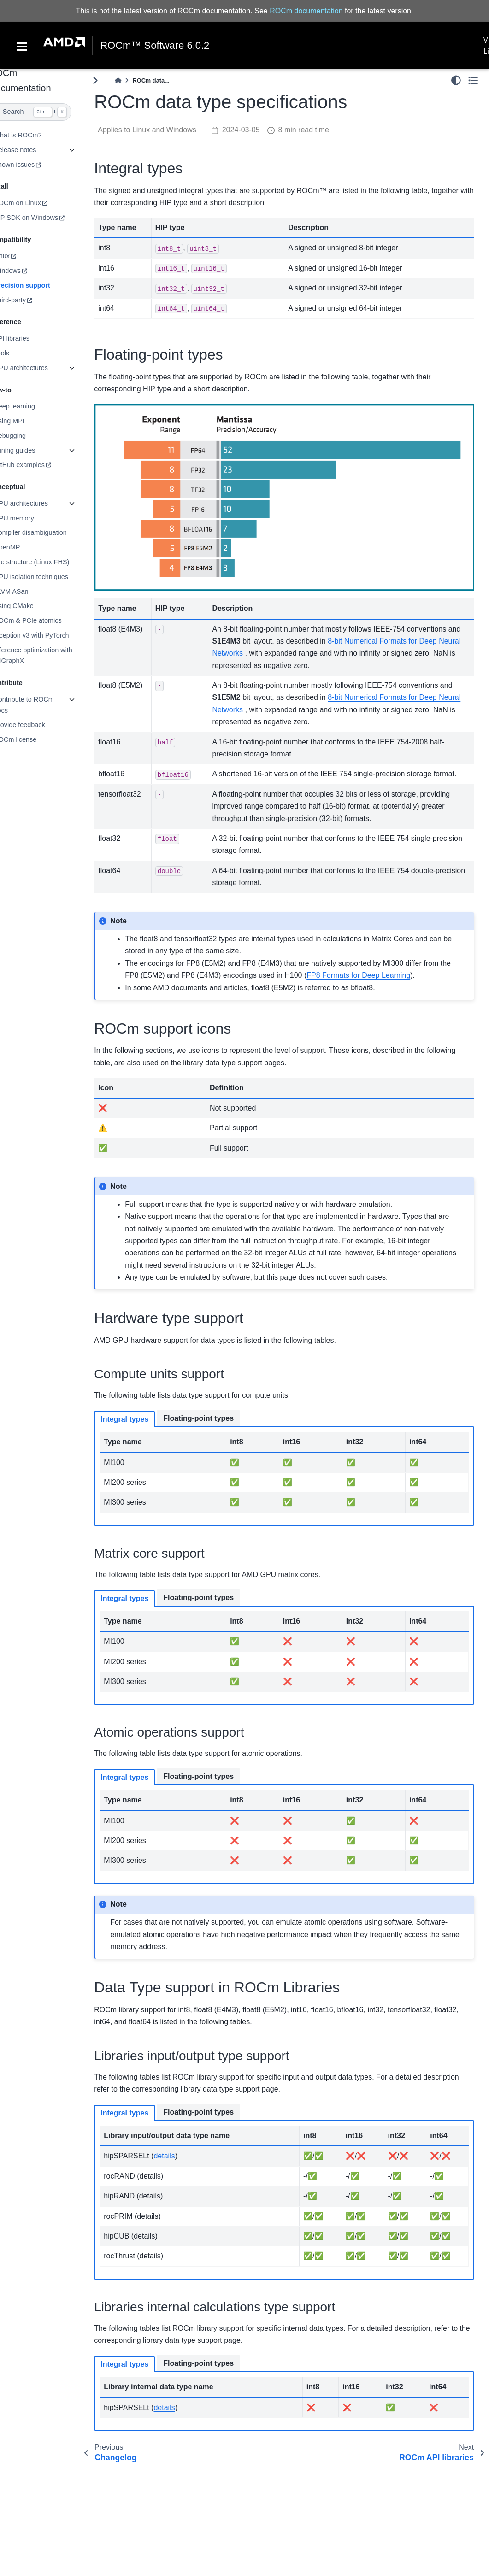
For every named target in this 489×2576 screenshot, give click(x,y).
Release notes (33, 150)
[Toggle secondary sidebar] (473, 80)
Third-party (28, 300)
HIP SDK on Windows (44, 217)
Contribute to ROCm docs (42, 705)
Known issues (32, 164)
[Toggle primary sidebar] (113, 80)
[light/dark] (456, 80)
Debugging (28, 435)
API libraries (30, 338)
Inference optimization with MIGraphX (51, 655)
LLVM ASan (29, 591)
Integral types (143, 1410)
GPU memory (32, 518)
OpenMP (25, 547)
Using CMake (32, 605)
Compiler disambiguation (48, 532)
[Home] (136, 80)
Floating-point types (217, 1409)
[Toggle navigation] (22, 45)
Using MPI (27, 421)
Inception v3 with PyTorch (49, 635)
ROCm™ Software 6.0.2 (154, 45)
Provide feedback (37, 724)
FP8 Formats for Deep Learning (389, 966)
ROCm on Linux (35, 203)
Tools (20, 353)
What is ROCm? (36, 135)
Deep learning (32, 406)
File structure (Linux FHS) (50, 562)
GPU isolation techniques (49, 576)
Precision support (40, 285)
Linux (20, 256)
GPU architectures (39, 368)
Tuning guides (32, 450)
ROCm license (33, 739)
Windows (25, 270)
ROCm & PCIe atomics (46, 620)
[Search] (48, 112)
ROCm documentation (306, 11)
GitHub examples (37, 464)
